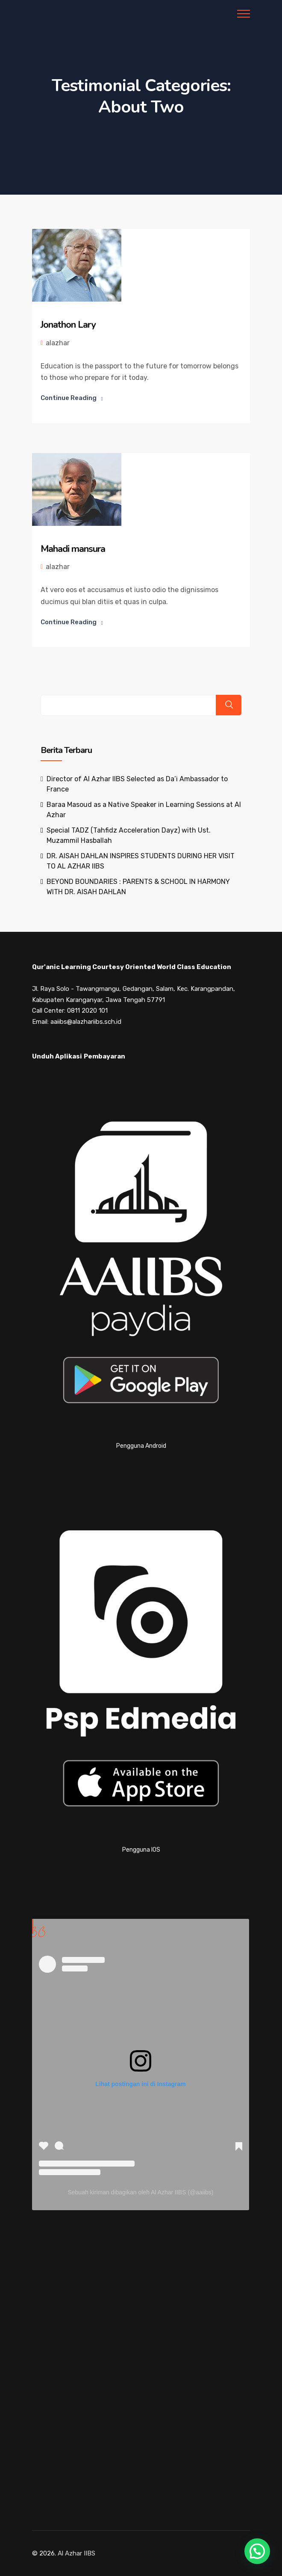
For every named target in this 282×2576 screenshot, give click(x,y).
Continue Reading (69, 398)
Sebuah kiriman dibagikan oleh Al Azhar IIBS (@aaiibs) (140, 2191)
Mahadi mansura (73, 548)
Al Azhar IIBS (76, 2553)
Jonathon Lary (68, 324)
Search (228, 704)
